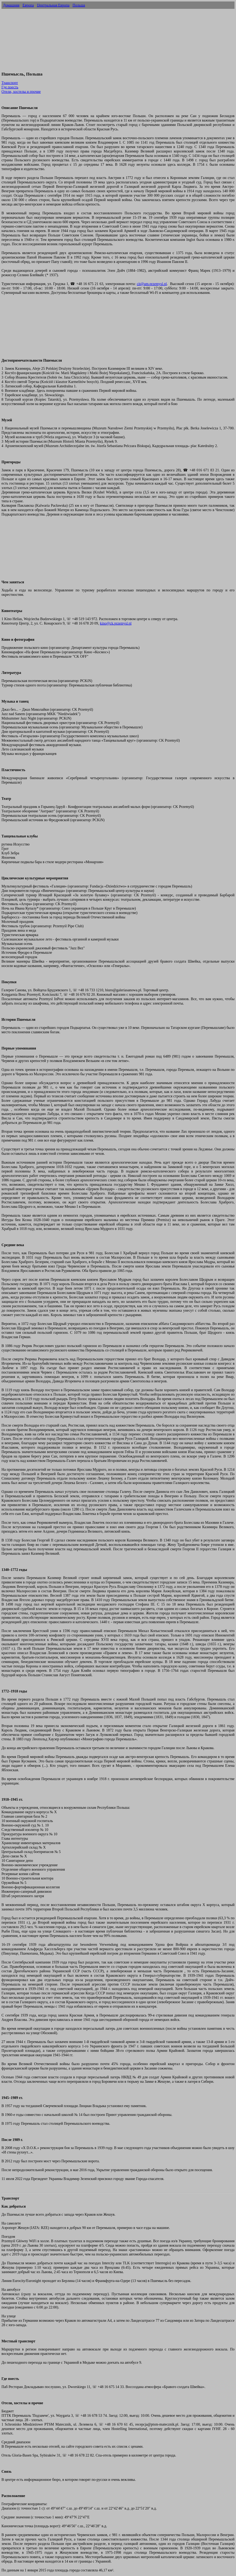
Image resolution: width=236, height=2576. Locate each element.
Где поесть (9, 87)
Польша (79, 5)
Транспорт (9, 83)
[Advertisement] (118, 42)
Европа (28, 5)
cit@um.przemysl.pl (152, 284)
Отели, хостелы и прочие (21, 91)
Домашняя (11, 5)
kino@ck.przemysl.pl (116, 623)
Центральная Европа (53, 5)
